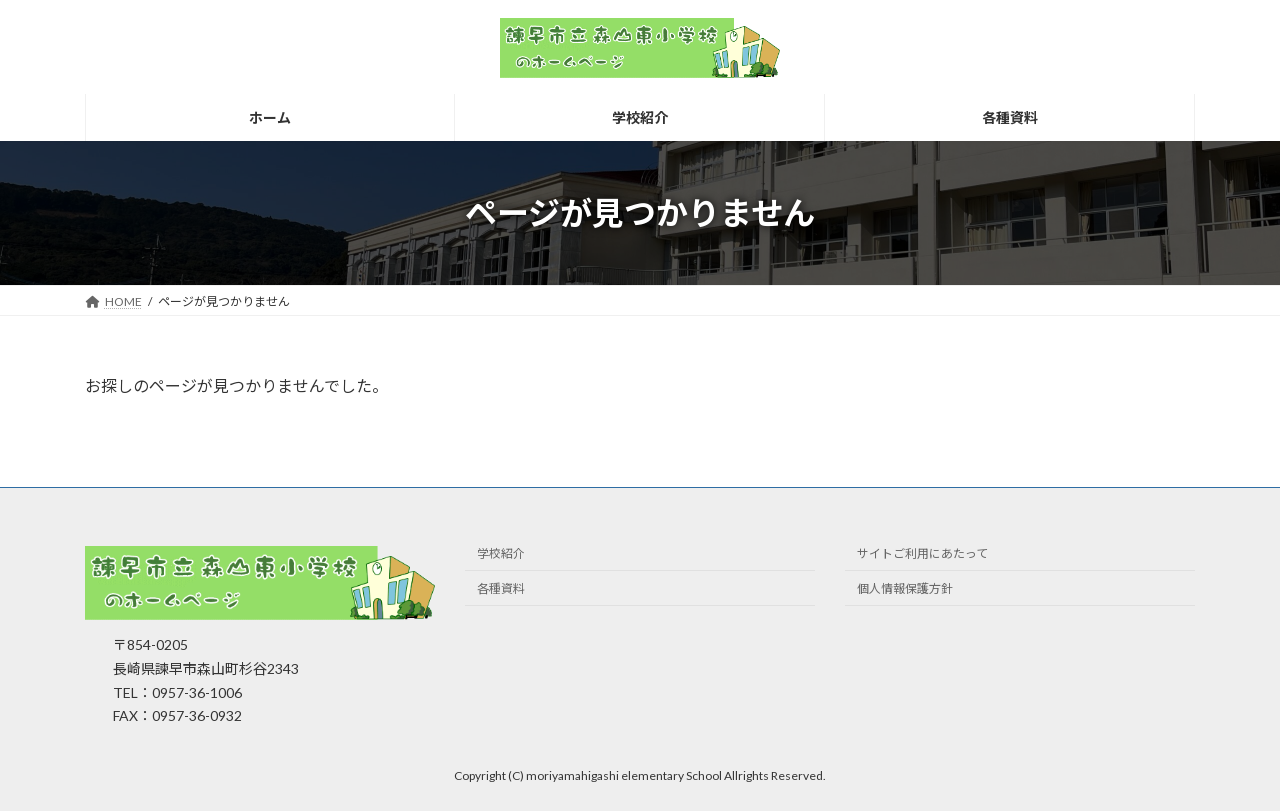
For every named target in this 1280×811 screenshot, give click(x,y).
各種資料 (501, 589)
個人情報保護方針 (905, 589)
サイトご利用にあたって (922, 554)
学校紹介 (501, 554)
